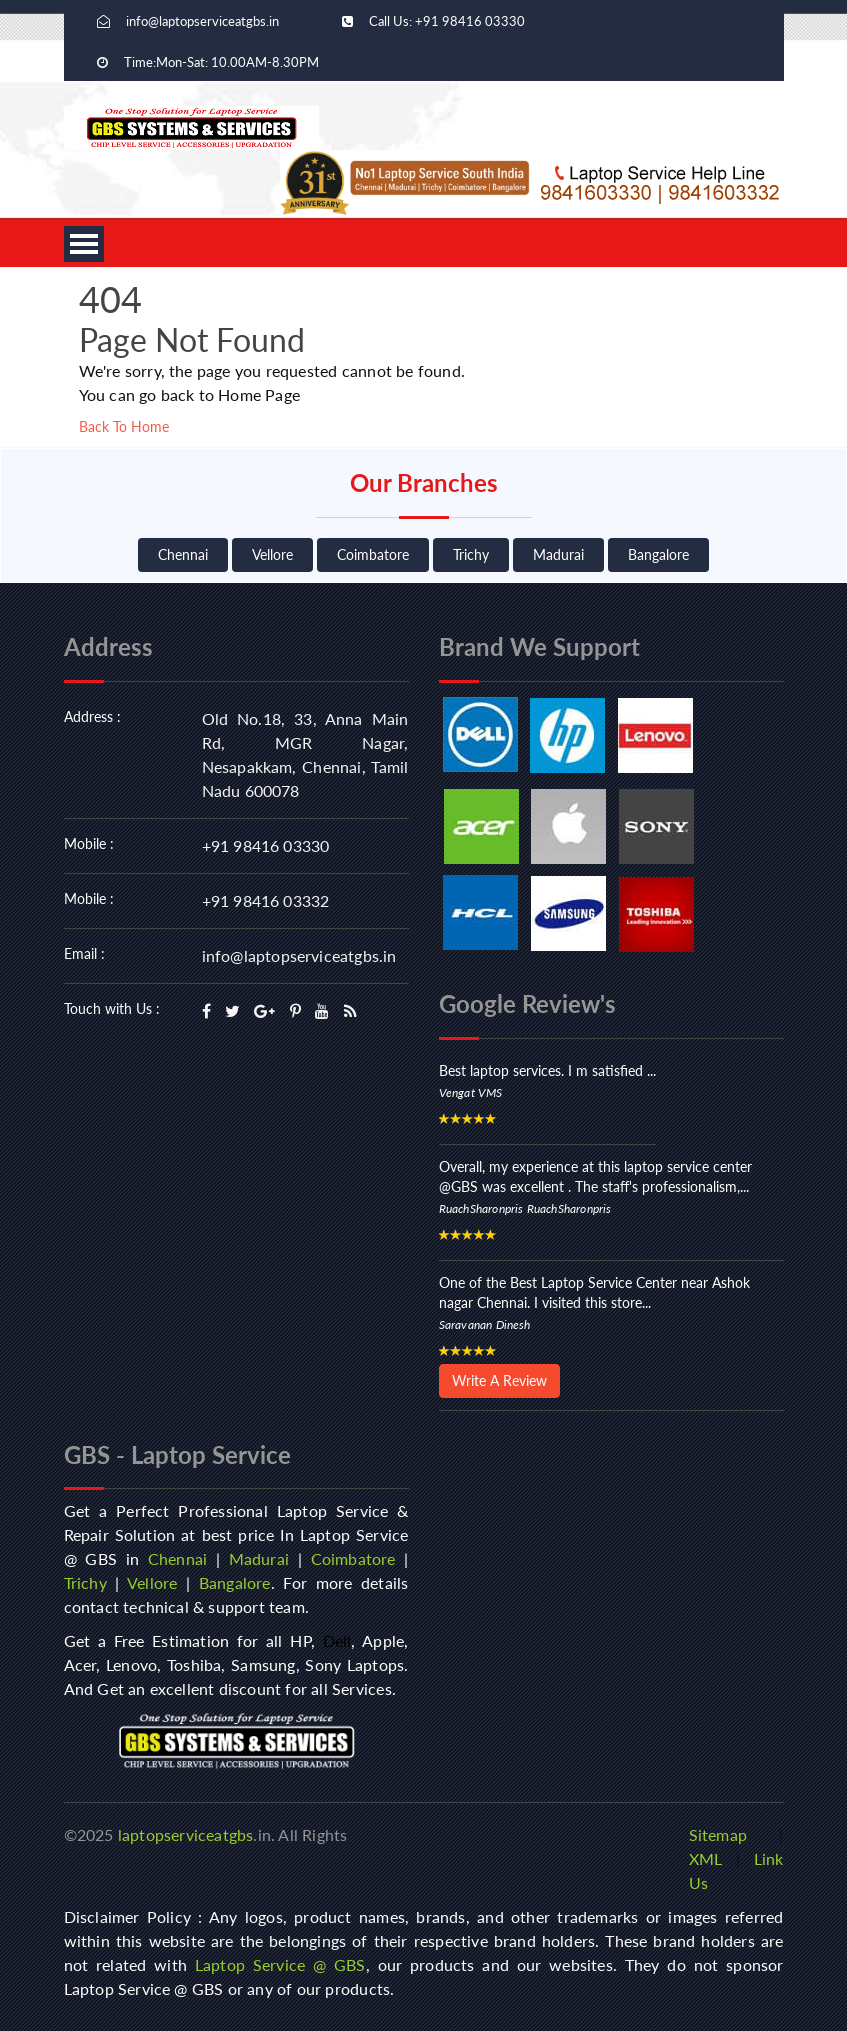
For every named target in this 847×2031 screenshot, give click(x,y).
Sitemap (718, 1834)
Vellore (272, 554)
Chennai (183, 554)
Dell (337, 1640)
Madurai (558, 554)
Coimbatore (373, 554)
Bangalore (658, 554)
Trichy (471, 554)
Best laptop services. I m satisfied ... (547, 1070)
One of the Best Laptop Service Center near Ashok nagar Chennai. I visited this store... (594, 1292)
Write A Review (499, 1380)
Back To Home (124, 426)
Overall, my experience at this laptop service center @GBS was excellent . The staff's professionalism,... (595, 1176)
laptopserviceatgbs (186, 1834)
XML (706, 1858)
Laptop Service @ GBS (280, 1964)
